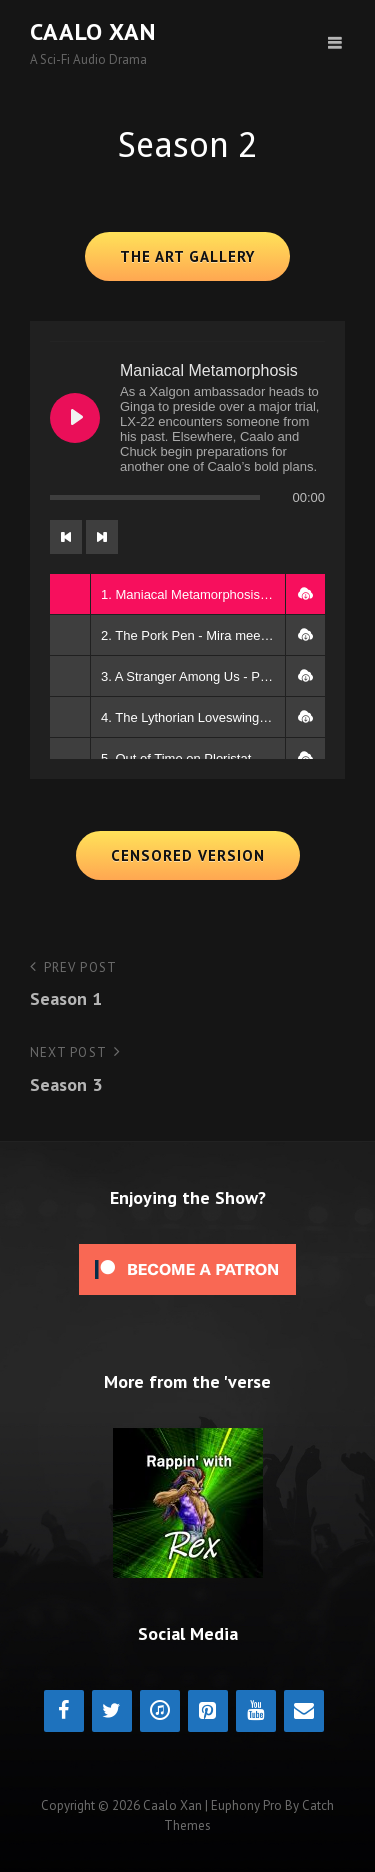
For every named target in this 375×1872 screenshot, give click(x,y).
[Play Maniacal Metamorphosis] (75, 418)
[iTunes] (160, 1711)
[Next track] (102, 537)
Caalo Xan (93, 31)
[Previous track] (66, 537)
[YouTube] (256, 1711)
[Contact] (304, 1711)
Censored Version (188, 855)
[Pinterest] (208, 1711)
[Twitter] (112, 1711)
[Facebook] (64, 1711)
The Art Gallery (187, 256)
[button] (305, 594)
